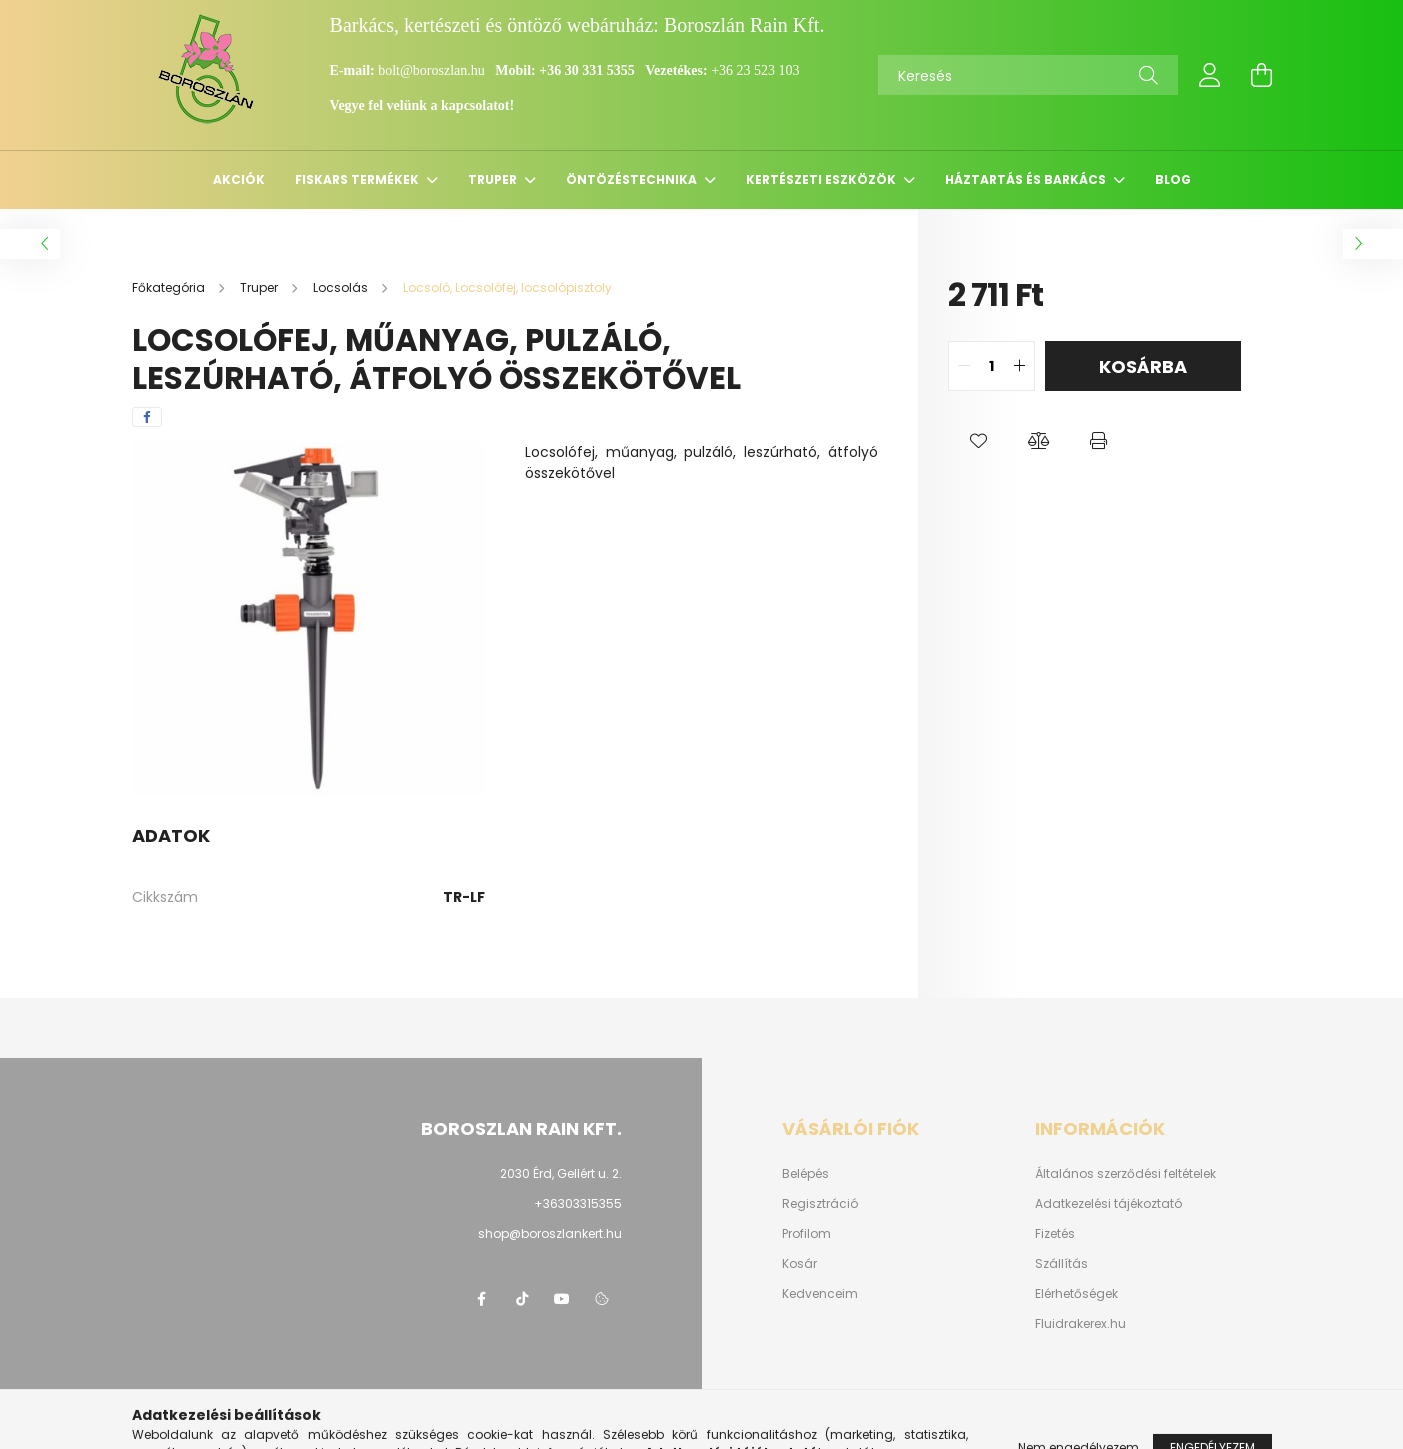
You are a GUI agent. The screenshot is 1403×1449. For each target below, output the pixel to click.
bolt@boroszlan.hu (433, 70)
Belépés (805, 1174)
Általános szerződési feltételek (1125, 1174)
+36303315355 (578, 1203)
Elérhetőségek (1076, 1294)
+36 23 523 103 (755, 70)
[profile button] (1210, 75)
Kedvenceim (820, 1294)
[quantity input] (991, 366)
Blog (1173, 179)
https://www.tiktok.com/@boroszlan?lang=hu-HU (522, 1299)
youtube (562, 1299)
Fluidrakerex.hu (1080, 1324)
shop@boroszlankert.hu (550, 1233)
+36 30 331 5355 (586, 70)
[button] (978, 441)
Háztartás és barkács (1027, 179)
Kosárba (1143, 366)
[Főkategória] (170, 287)
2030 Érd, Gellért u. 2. (561, 1173)
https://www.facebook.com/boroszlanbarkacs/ (482, 1299)
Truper (494, 179)
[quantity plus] (1019, 366)
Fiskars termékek (358, 179)
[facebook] (147, 417)
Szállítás (1061, 1264)
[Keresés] (1028, 75)
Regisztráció (820, 1204)
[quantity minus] (964, 366)
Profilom (806, 1234)
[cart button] (1262, 75)
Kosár (799, 1264)
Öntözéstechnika (633, 179)
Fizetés (1055, 1234)
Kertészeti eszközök (822, 179)
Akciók (239, 179)
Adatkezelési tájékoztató (1108, 1204)
